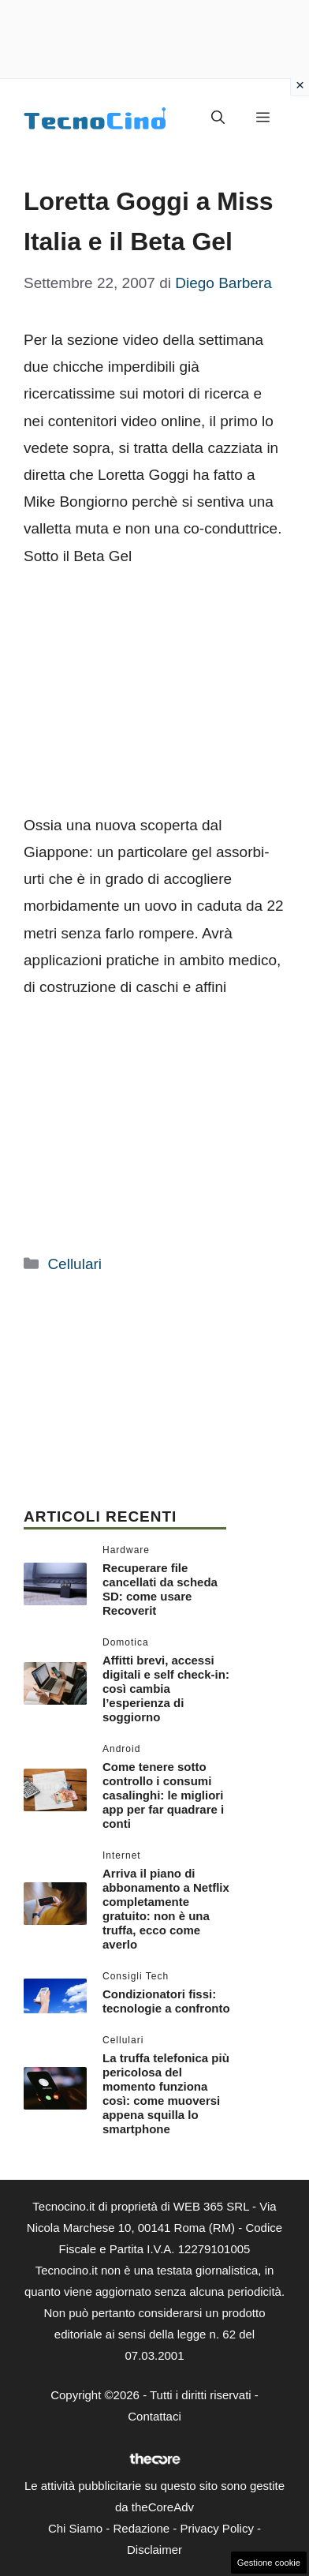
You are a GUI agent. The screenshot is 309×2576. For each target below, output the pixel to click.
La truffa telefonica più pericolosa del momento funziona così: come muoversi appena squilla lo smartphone (165, 2093)
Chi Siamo (75, 2528)
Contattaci (154, 2416)
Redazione (141, 2528)
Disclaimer (154, 2549)
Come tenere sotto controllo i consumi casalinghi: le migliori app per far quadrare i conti (163, 1795)
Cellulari (74, 1264)
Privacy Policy (217, 2528)
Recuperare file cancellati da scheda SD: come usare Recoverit (160, 1589)
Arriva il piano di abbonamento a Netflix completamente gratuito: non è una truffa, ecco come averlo (165, 1908)
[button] (217, 118)
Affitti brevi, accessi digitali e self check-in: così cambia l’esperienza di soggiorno (165, 1688)
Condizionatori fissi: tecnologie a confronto (166, 2001)
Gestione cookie (268, 2562)
